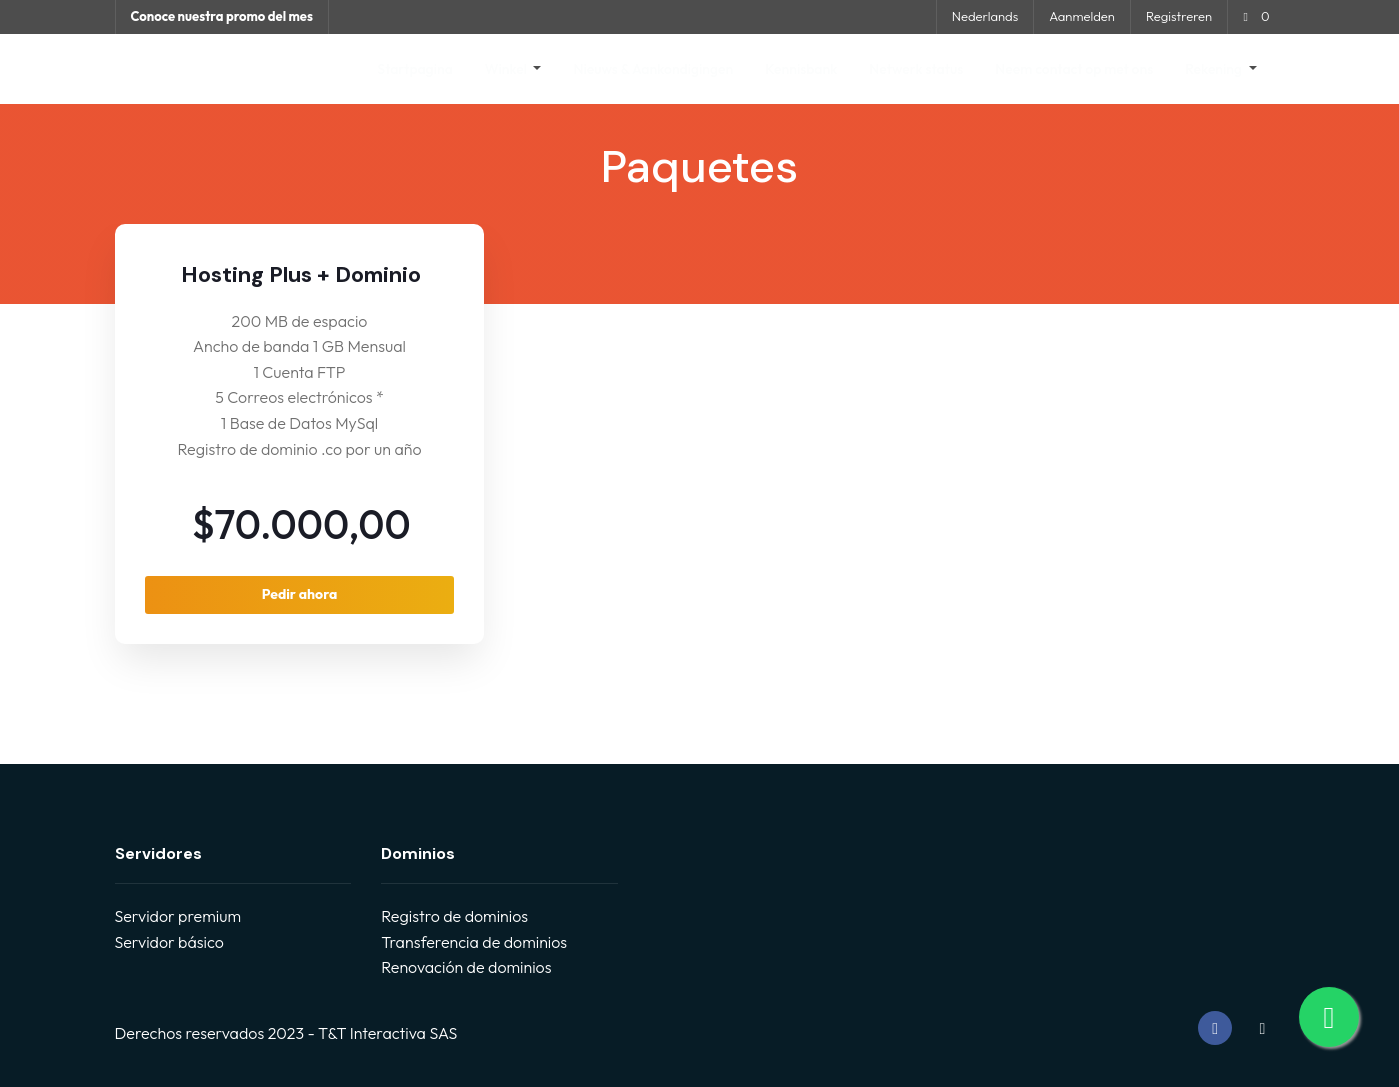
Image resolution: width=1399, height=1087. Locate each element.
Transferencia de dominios (474, 942)
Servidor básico (169, 942)
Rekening (1215, 69)
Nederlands (985, 16)
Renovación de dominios (466, 967)
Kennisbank (801, 69)
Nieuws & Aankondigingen (653, 69)
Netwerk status (916, 69)
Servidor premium (178, 916)
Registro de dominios (454, 916)
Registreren (1179, 16)
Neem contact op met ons (1074, 69)
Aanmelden (1082, 16)
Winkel (507, 69)
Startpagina (414, 69)
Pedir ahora (300, 594)
